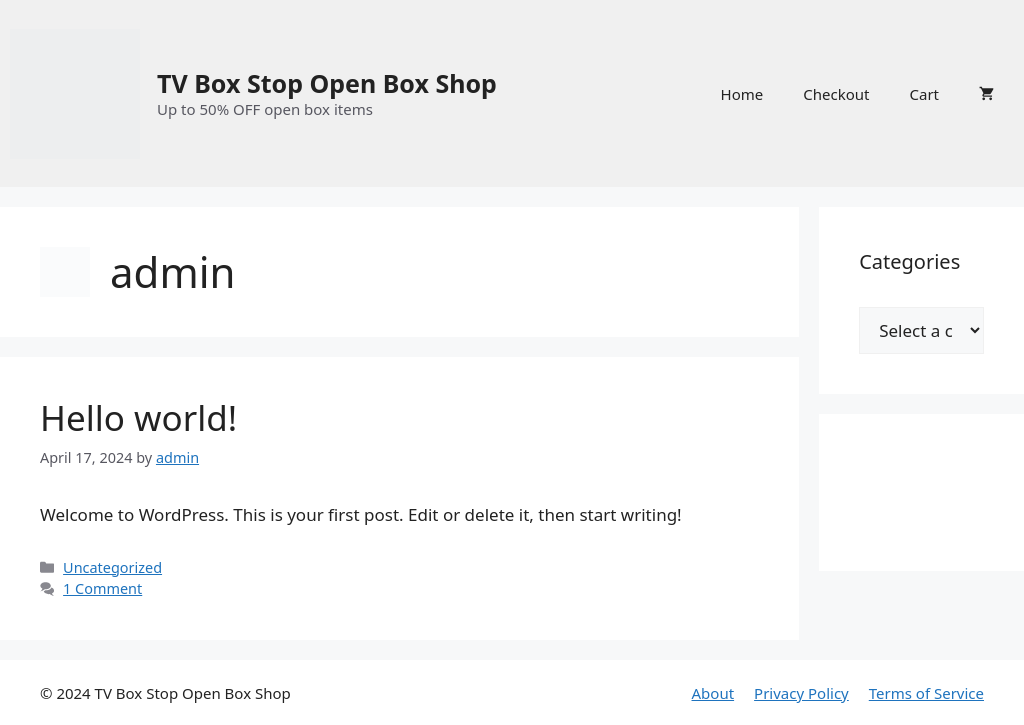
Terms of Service (926, 693)
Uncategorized (112, 567)
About (713, 693)
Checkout (836, 94)
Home (742, 94)
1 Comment (102, 588)
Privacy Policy (801, 693)
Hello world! (138, 417)
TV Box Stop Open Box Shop (327, 83)
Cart (924, 94)
